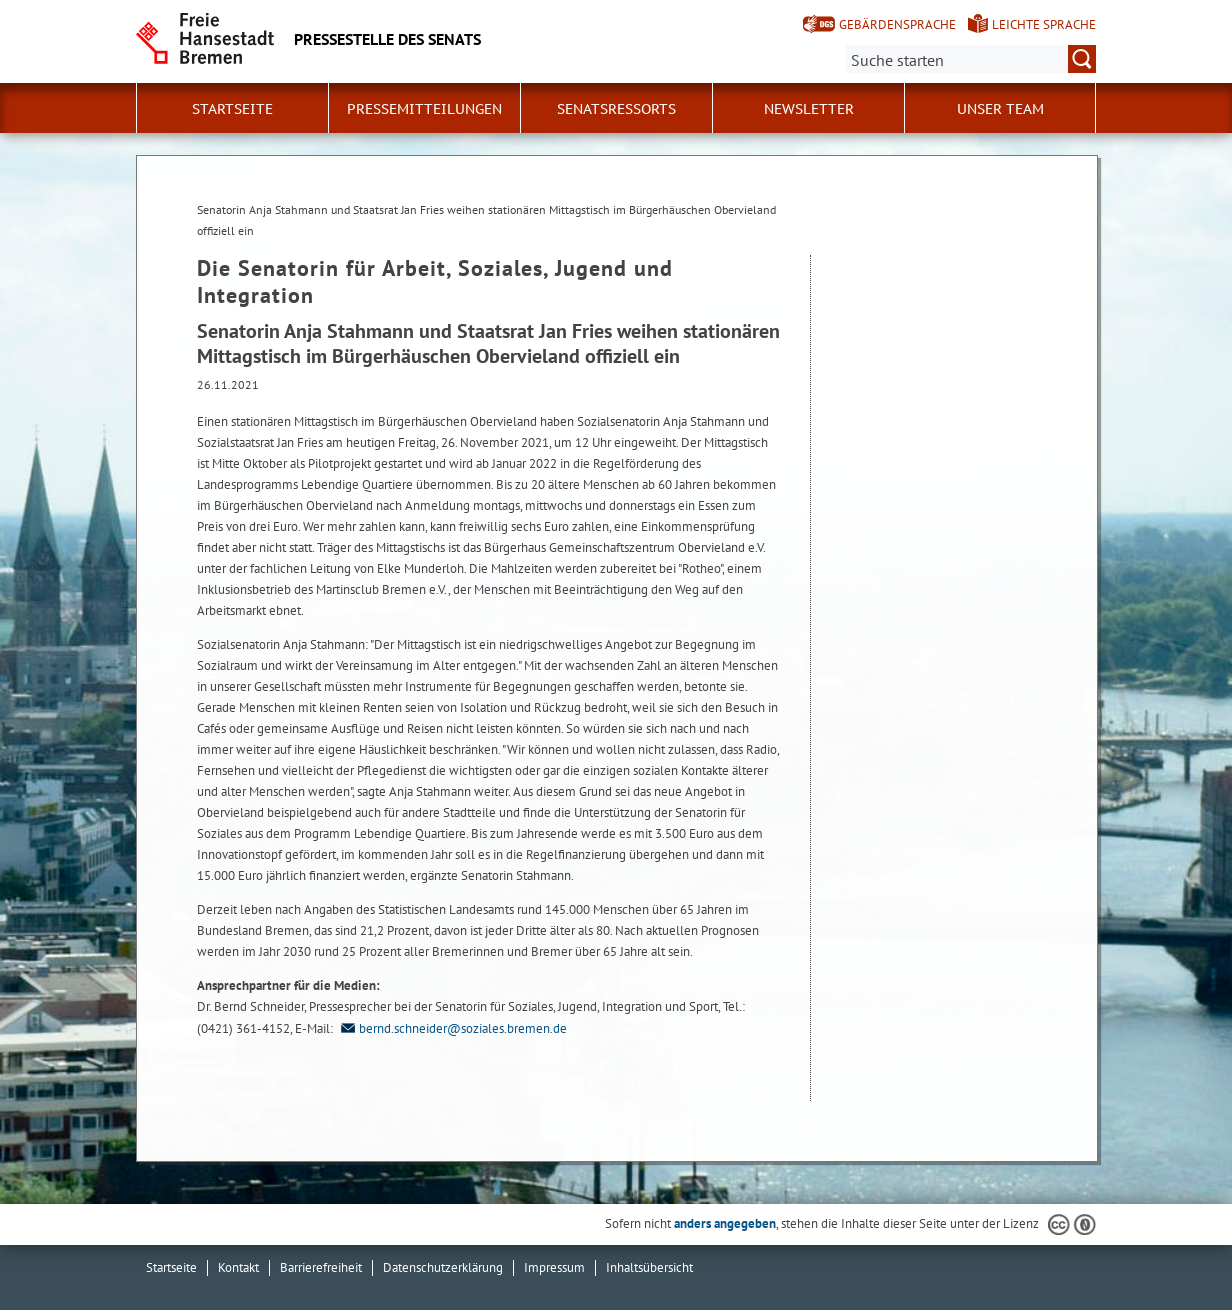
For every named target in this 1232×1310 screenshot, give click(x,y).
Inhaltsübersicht (649, 1267)
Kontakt (238, 1267)
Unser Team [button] (1000, 109)
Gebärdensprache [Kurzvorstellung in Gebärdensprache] (897, 24)
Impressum (554, 1267)
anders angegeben (725, 1223)
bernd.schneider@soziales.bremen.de (451, 1028)
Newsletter (809, 109)
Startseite (232, 109)
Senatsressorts (616, 109)
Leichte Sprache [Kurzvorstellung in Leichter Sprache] (1044, 24)
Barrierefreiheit (321, 1267)
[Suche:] (971, 59)
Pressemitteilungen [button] (424, 109)
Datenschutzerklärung (443, 1267)
